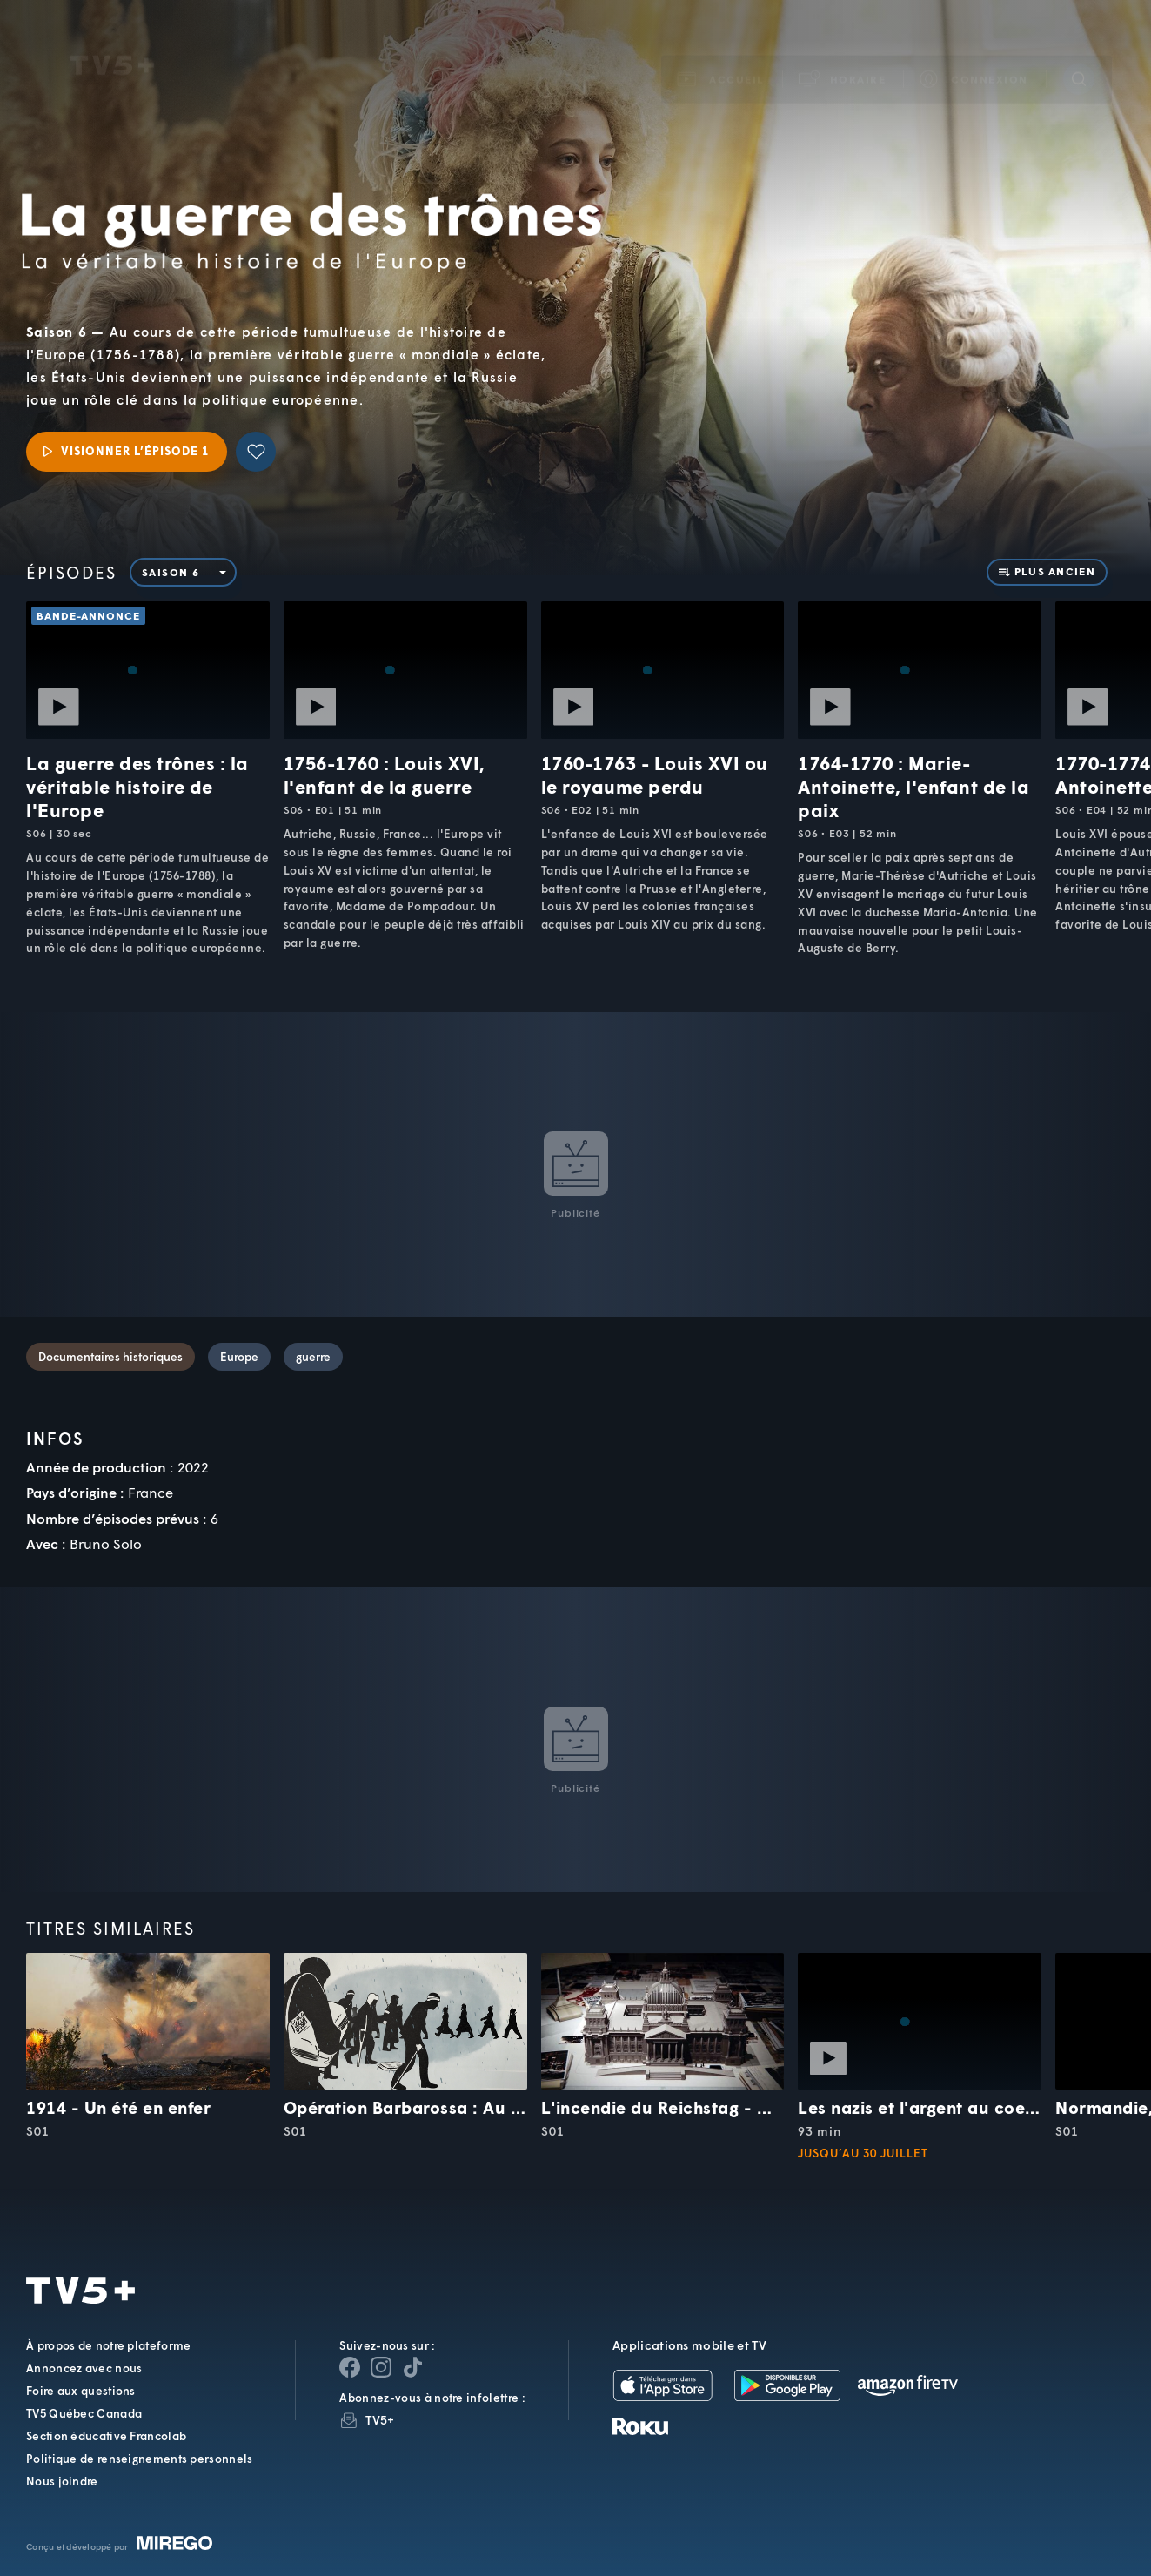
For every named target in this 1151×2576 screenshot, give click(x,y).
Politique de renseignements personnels (139, 2458)
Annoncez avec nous (84, 2368)
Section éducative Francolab (106, 2436)
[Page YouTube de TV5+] (412, 2367)
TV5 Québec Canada (84, 2413)
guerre (313, 1357)
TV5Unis (112, 41)
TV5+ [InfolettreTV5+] (379, 2419)
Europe (239, 1357)
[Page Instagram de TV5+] (381, 2367)
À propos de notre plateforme (108, 2345)
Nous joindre (62, 2481)
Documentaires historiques (110, 1357)
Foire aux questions (81, 2391)
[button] (843, 55)
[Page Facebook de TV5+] (349, 2367)
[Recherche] (1078, 54)
